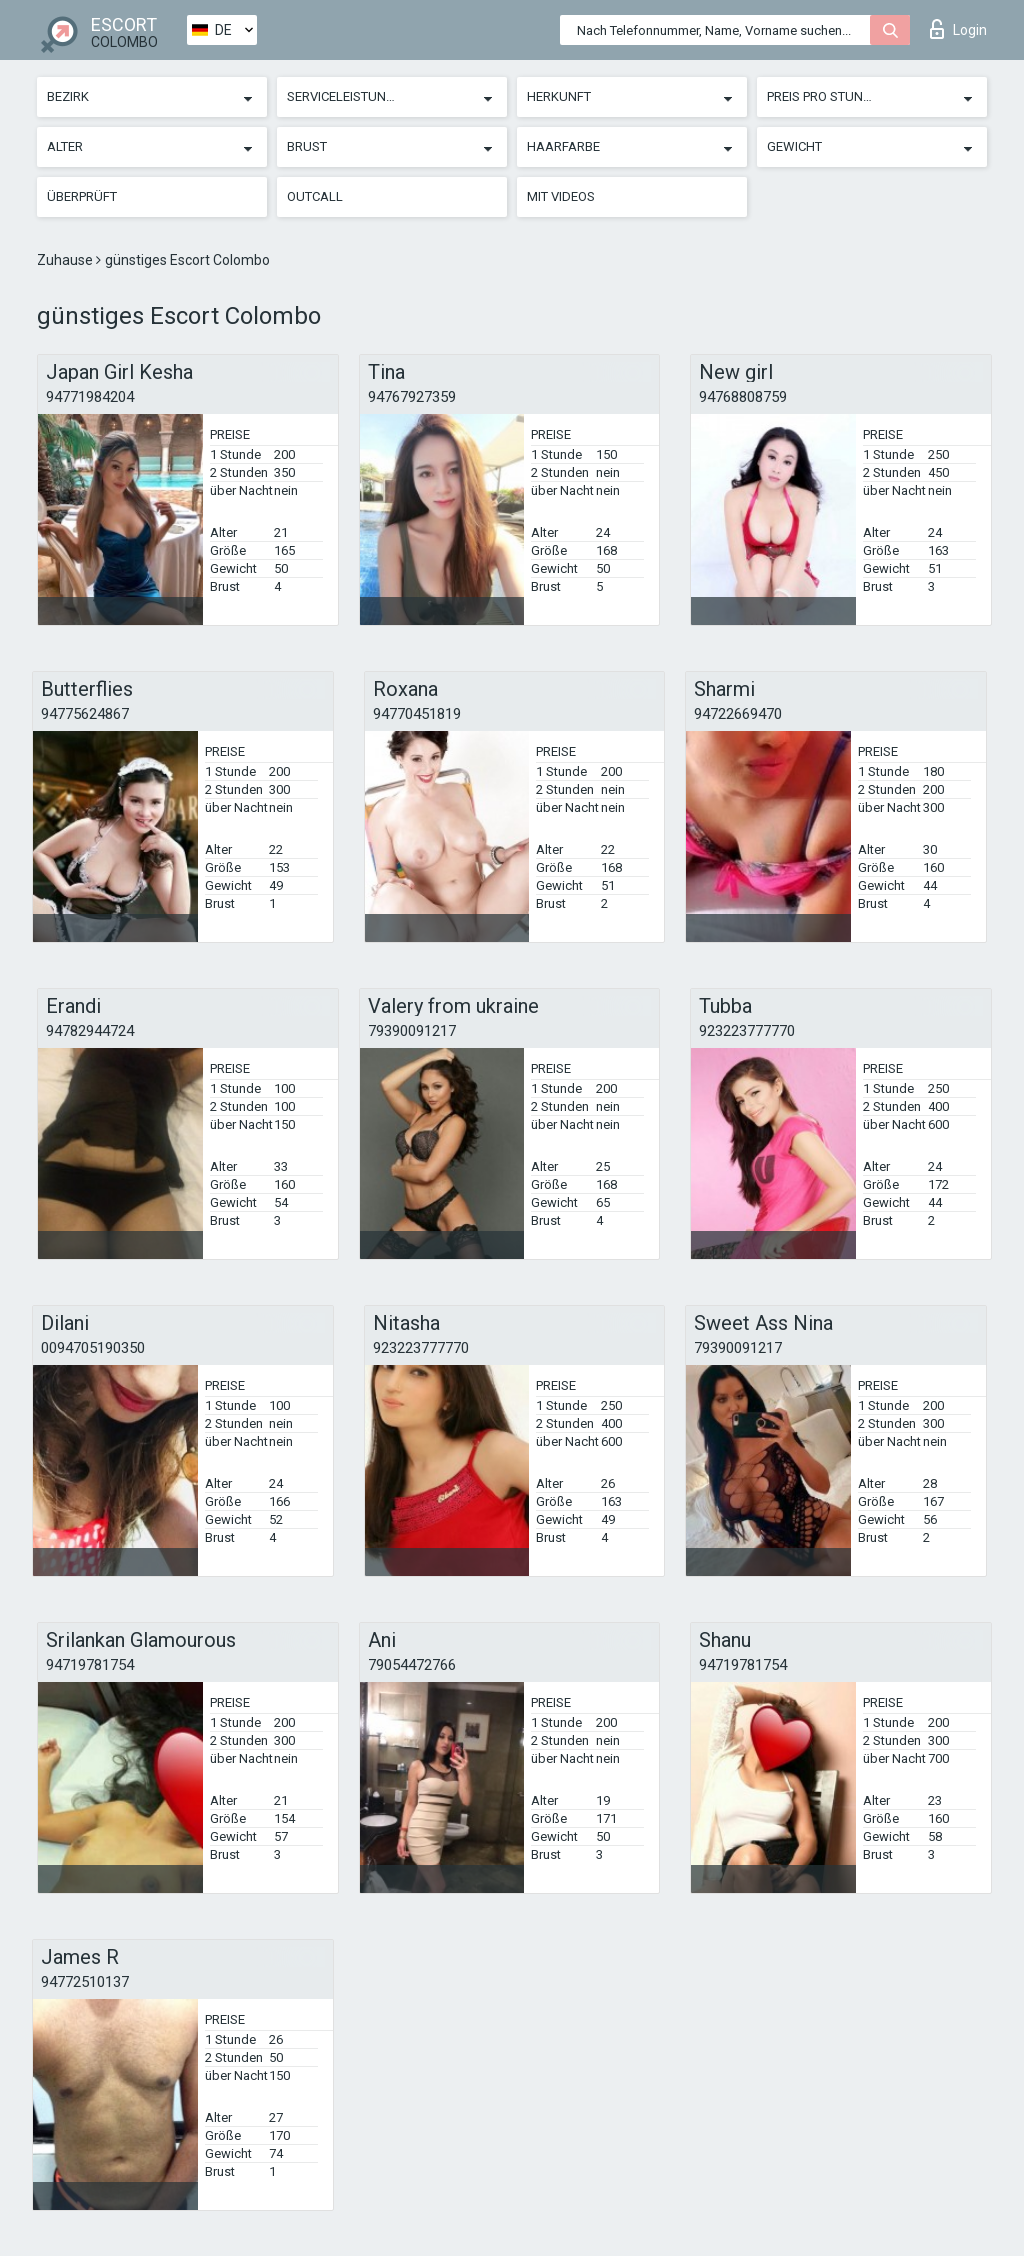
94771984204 (90, 397)
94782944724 (90, 1031)
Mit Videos (561, 196)
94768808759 (743, 397)
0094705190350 (93, 1348)
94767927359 (412, 397)
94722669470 (738, 714)
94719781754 (90, 1665)
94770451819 (417, 714)
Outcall (315, 196)
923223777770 (747, 1031)
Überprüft (82, 196)
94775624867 (85, 714)
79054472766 (412, 1665)
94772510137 (85, 1982)
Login (958, 29)
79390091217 (412, 1031)
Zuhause (66, 260)
